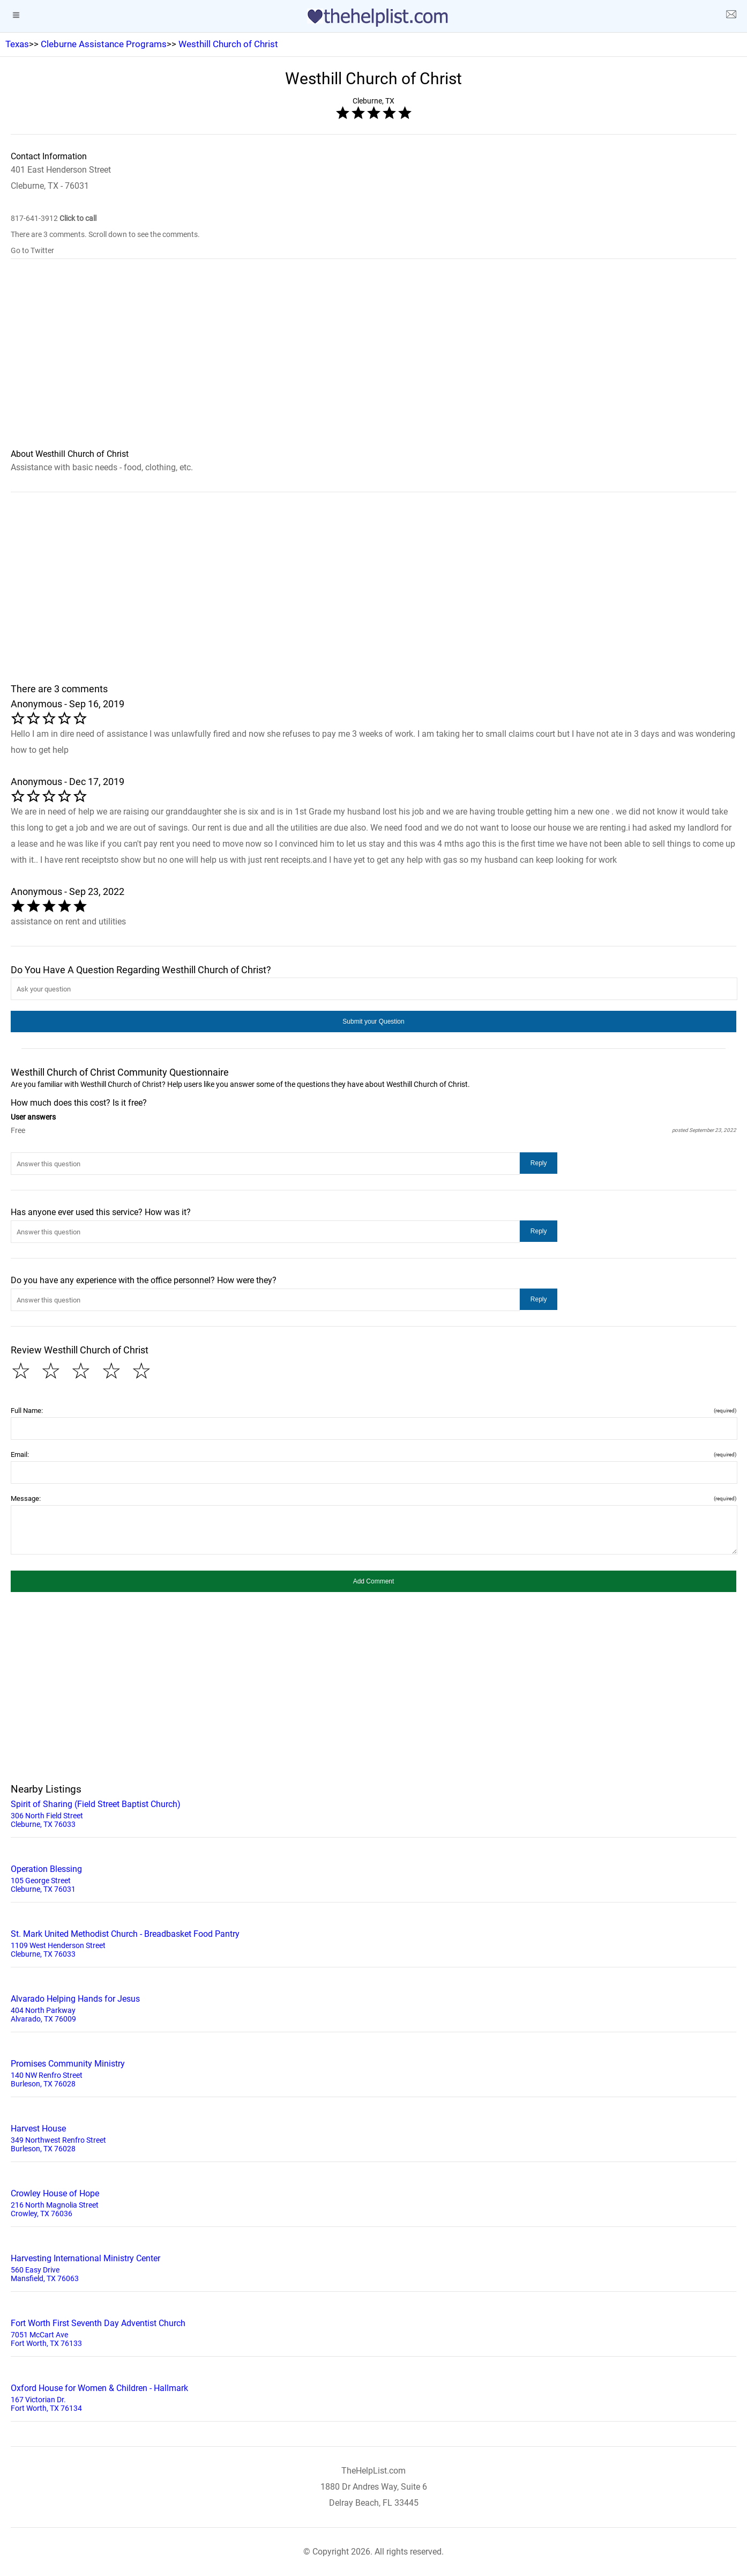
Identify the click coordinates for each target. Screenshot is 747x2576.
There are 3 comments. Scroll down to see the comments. (105, 234)
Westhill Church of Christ (228, 44)
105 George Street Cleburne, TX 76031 (373, 1877)
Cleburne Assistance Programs (104, 44)
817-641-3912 (53, 218)
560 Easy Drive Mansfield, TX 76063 (373, 2267)
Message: (373, 1498)
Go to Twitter (32, 250)
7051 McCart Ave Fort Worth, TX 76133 (373, 2332)
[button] (373, 1021)
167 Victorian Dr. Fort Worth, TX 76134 (373, 2396)
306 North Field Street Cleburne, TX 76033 (373, 1813)
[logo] (373, 17)
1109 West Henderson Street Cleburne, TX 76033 (373, 1942)
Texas (17, 44)
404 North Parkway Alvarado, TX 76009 (373, 2007)
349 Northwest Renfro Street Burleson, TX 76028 (373, 2137)
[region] (373, 361)
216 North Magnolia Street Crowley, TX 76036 (373, 2202)
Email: (373, 1454)
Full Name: (373, 1411)
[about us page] (731, 16)
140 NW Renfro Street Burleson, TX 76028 (373, 2072)
